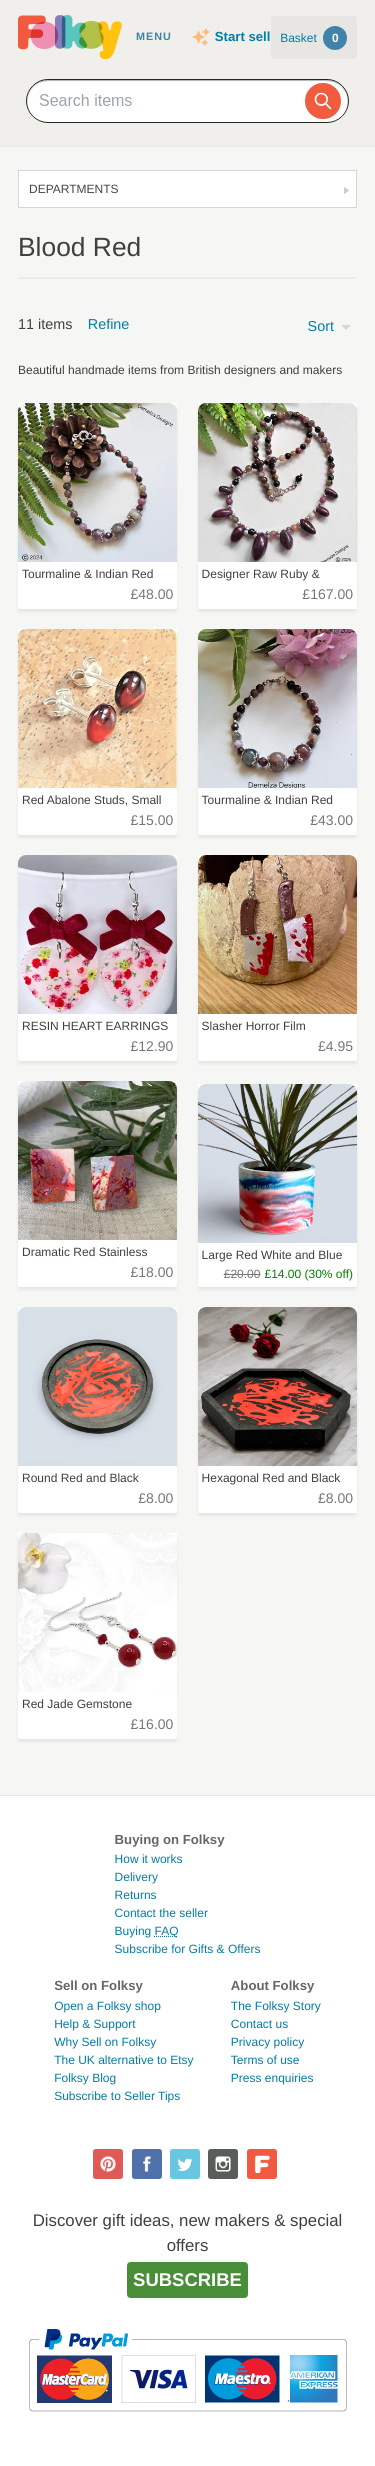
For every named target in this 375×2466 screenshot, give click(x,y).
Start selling (252, 36)
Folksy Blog (85, 2078)
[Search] (323, 101)
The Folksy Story (276, 2006)
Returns (136, 1895)
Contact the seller (161, 1913)
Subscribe (187, 2279)
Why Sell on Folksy (105, 2042)
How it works (149, 1859)
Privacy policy (267, 2042)
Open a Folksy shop (107, 2006)
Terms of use (265, 2060)
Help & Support (94, 2024)
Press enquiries (272, 2078)
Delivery (136, 1877)
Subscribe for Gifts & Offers (188, 1949)
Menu (154, 37)
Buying (147, 1931)
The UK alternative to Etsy (123, 2060)
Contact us (259, 2024)
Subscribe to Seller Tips (117, 2096)
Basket (313, 38)
